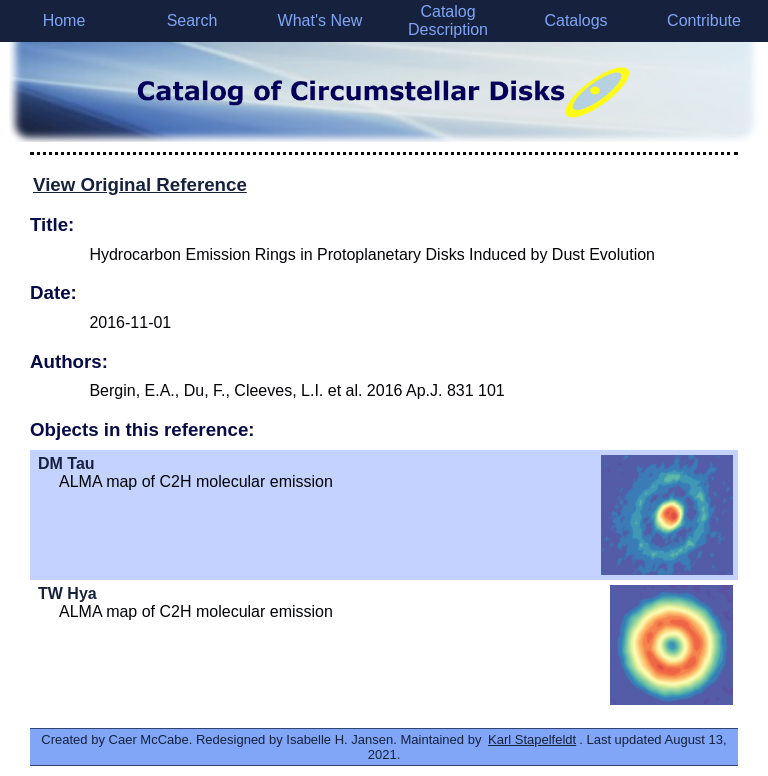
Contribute (704, 20)
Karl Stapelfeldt (532, 739)
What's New (320, 20)
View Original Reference (140, 184)
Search (192, 20)
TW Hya (67, 593)
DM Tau (66, 463)
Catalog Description (448, 20)
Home (64, 20)
